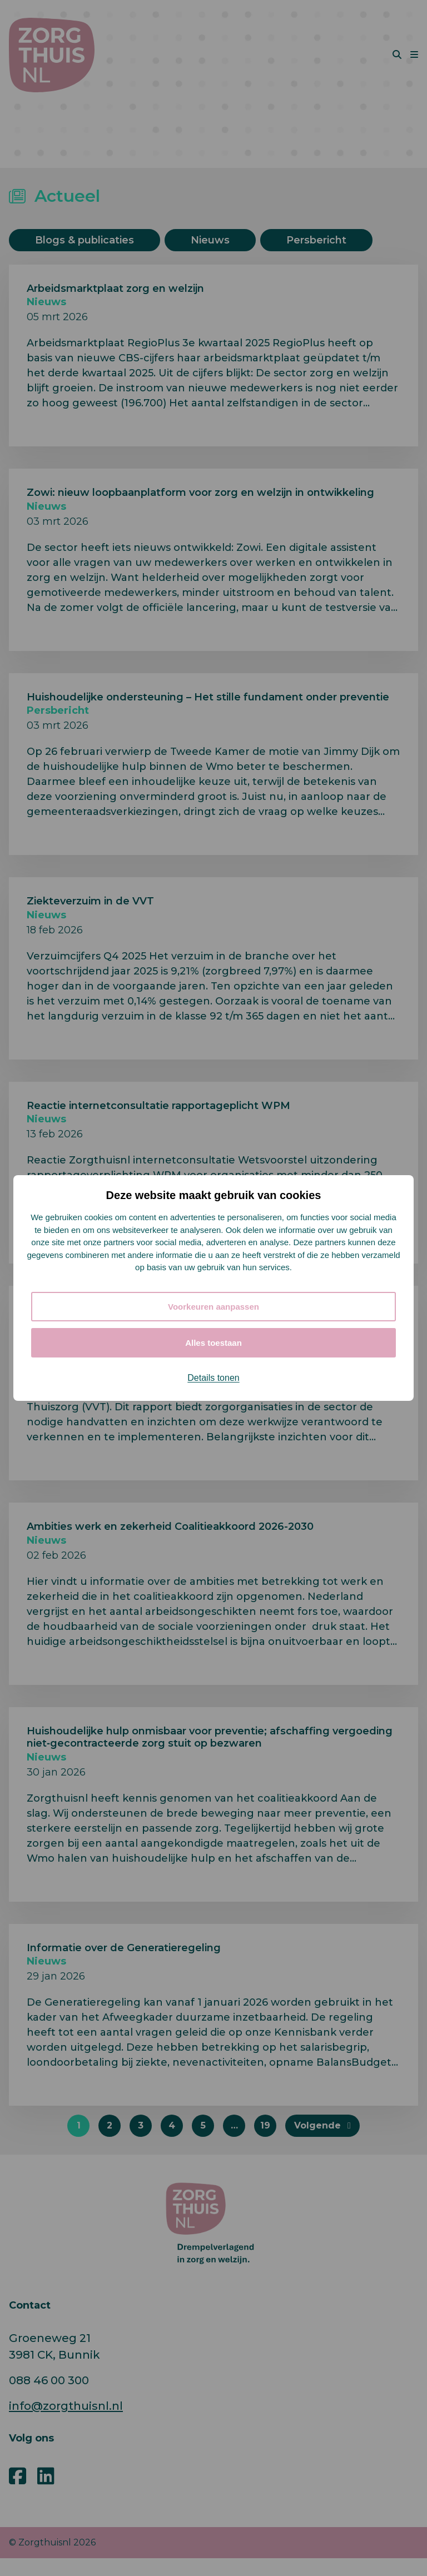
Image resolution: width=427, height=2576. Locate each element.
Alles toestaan (213, 1342)
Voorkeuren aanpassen (213, 1306)
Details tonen (213, 1378)
